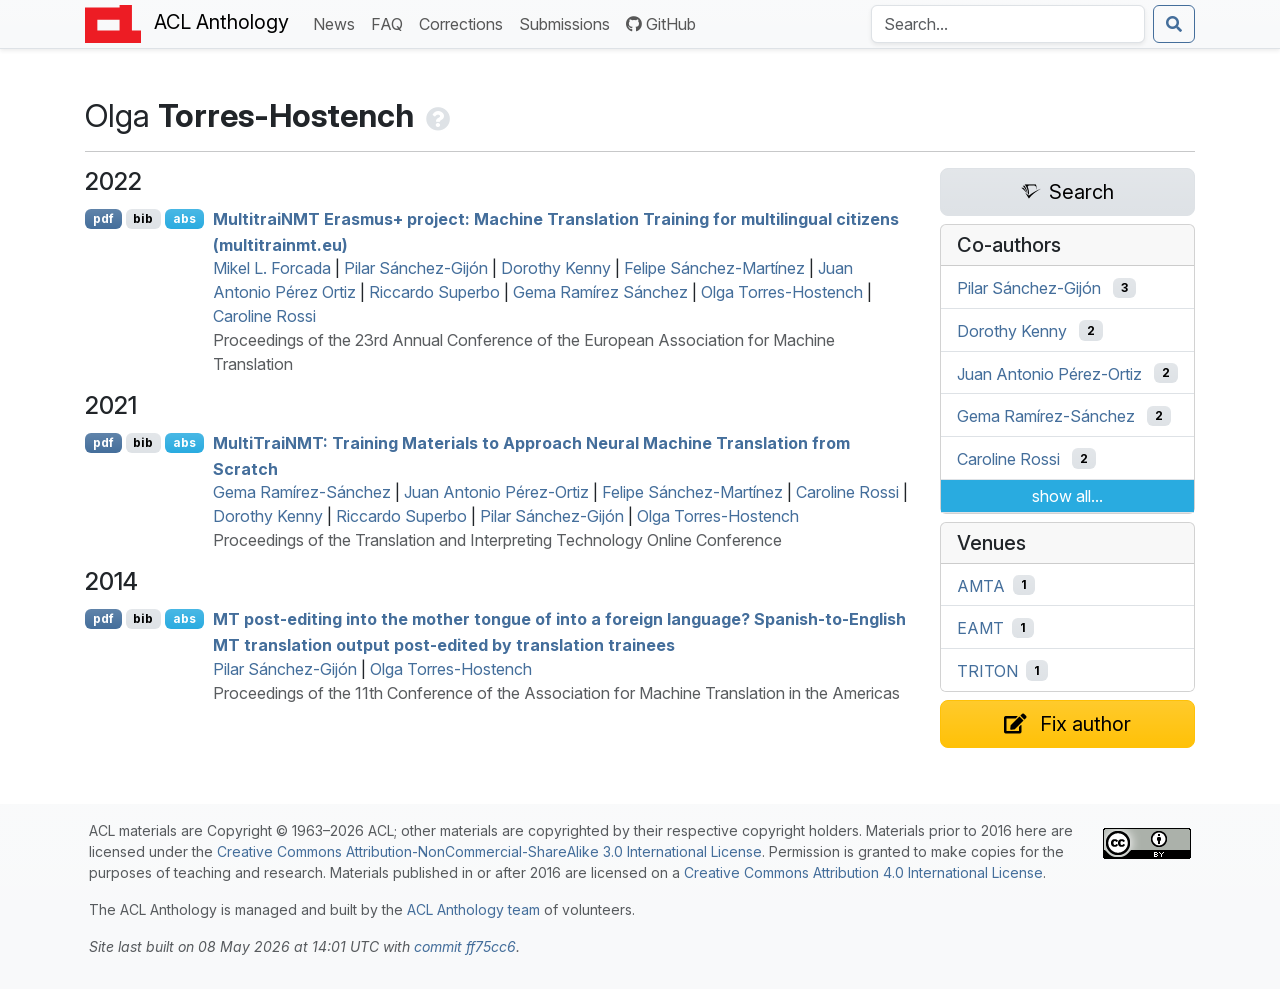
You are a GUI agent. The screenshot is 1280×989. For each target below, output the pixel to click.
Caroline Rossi (264, 316)
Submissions (568, 22)
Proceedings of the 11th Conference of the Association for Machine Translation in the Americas (556, 693)
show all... (1067, 496)
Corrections (465, 22)
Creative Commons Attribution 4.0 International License (863, 872)
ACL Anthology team (473, 909)
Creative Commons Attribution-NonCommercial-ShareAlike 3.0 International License (489, 851)
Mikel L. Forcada (272, 268)
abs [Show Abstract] (184, 218)
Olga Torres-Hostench (782, 292)
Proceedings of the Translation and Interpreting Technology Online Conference (497, 540)
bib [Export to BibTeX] (143, 218)
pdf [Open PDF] (103, 218)
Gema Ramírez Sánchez (600, 292)
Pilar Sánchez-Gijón (416, 268)
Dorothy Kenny (556, 268)
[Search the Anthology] (1008, 24)
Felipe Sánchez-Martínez (714, 268)
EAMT (980, 628)
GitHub (661, 24)
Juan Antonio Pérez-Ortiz (496, 492)
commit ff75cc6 (465, 946)
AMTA (981, 585)
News (338, 22)
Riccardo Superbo (434, 292)
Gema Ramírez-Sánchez (302, 492)
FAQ (391, 22)
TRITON (987, 671)
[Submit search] (1174, 24)
